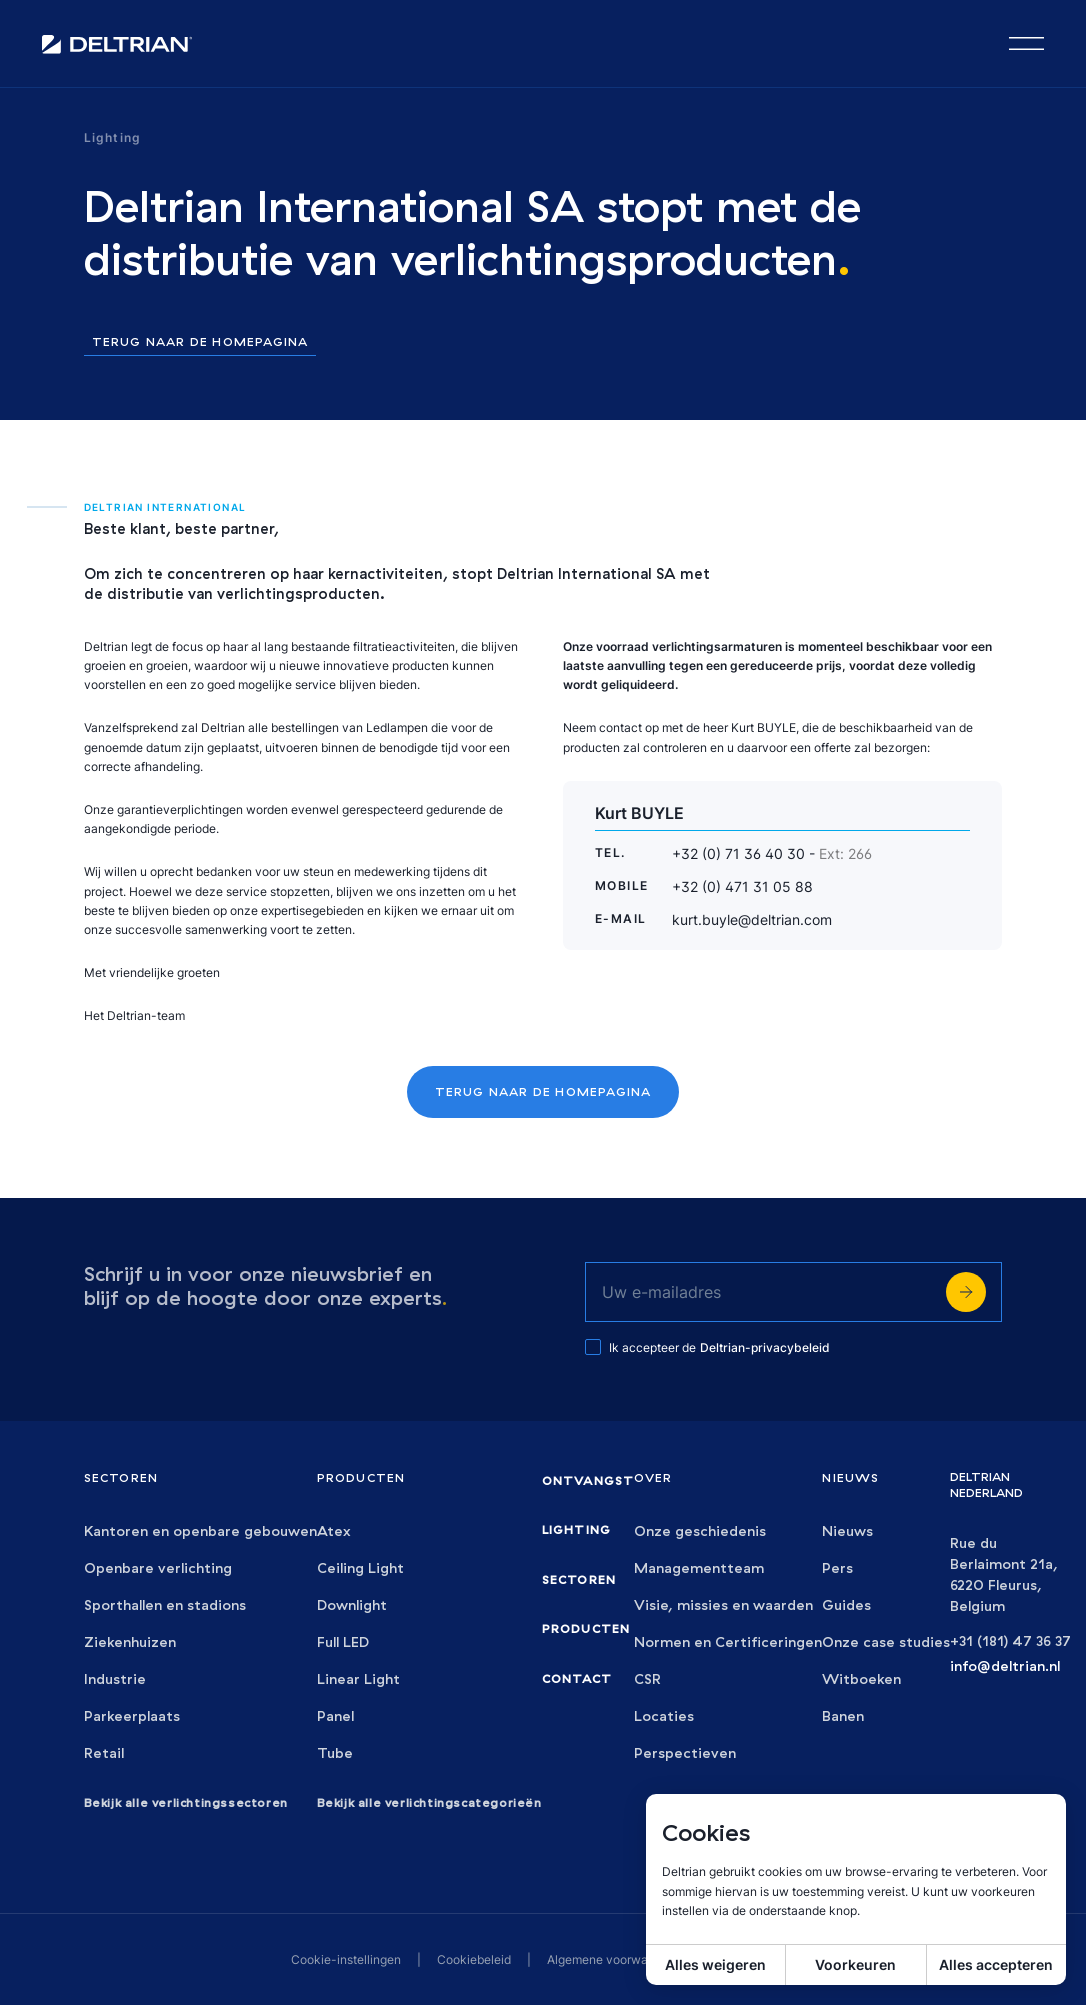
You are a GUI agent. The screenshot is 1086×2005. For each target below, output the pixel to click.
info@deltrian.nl (1005, 1666)
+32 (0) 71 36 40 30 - (772, 853)
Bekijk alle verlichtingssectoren (186, 1802)
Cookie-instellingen (346, 1959)
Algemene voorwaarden (613, 1959)
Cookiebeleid (474, 1959)
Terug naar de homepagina (200, 342)
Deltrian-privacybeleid (765, 1347)
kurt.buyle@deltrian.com (752, 919)
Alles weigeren (715, 1964)
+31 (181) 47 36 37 (1010, 1641)
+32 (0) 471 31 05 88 (742, 886)
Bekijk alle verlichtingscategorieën (429, 1802)
